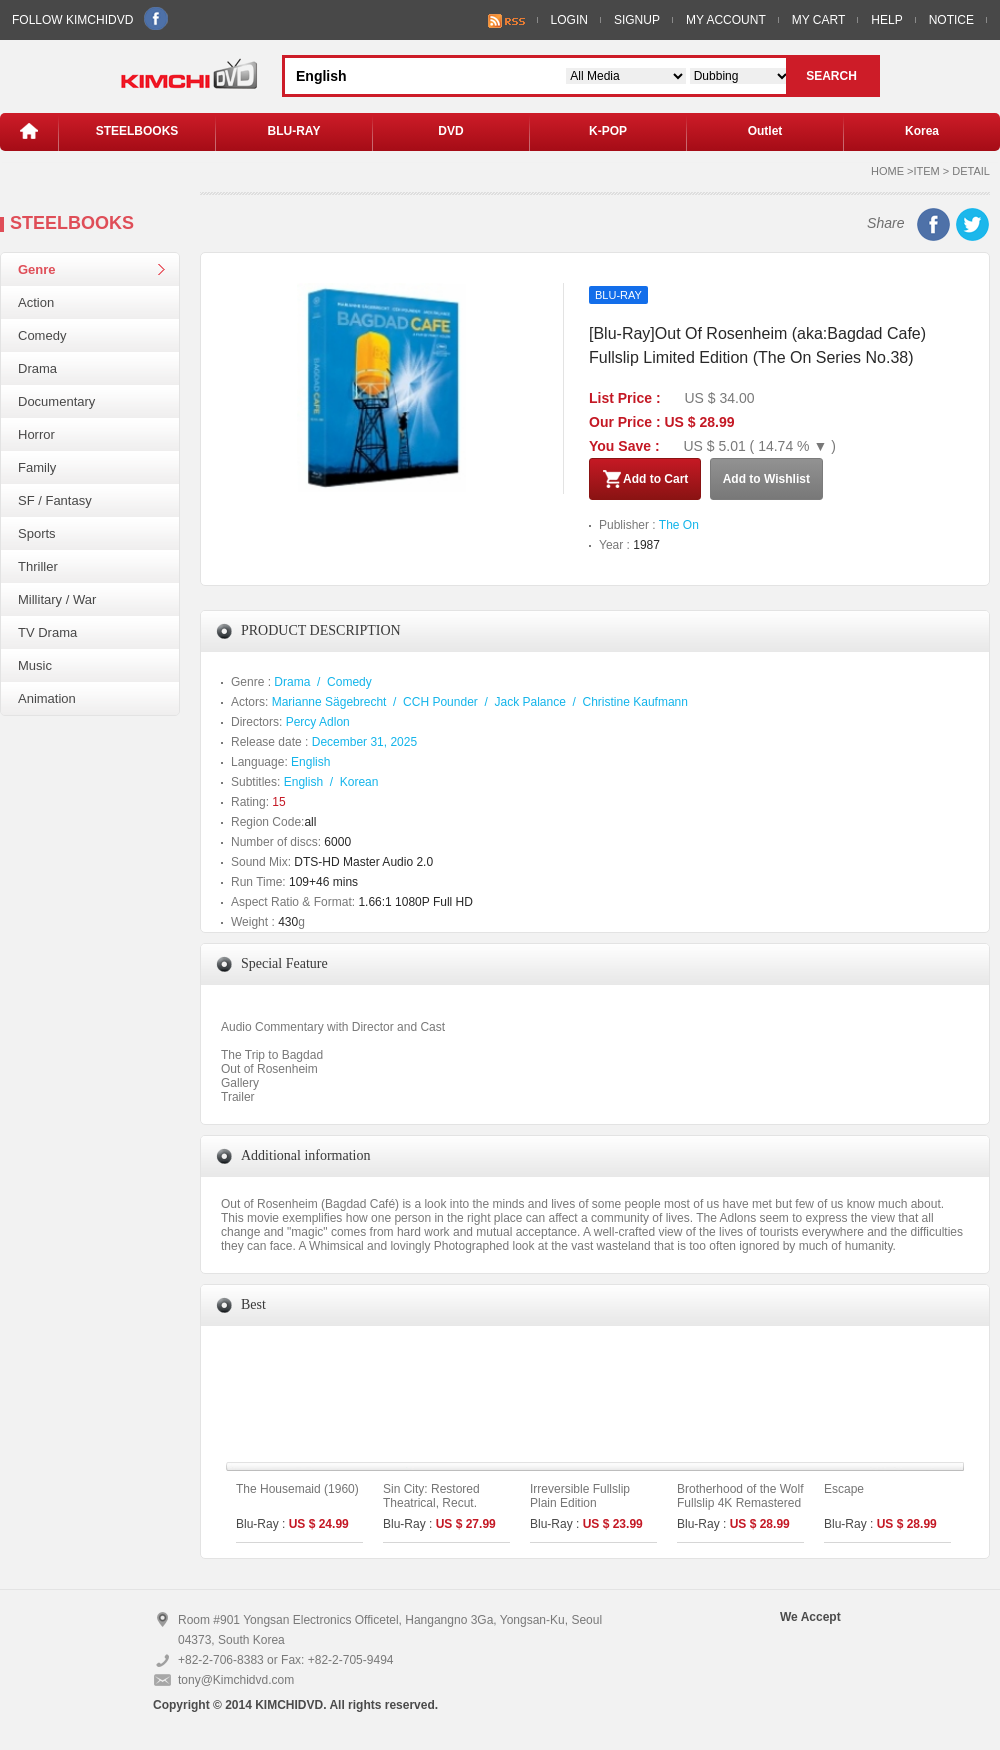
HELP (886, 20)
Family (37, 467)
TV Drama (47, 632)
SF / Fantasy (55, 500)
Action (36, 302)
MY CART (819, 20)
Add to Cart (645, 479)
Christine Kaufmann (635, 702)
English (310, 762)
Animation (47, 698)
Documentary (56, 401)
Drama (37, 368)
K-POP (608, 131)
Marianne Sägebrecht (329, 702)
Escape (844, 1489)
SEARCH (831, 76)
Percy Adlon (318, 722)
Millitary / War (57, 599)
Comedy (42, 335)
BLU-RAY (294, 131)
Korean (359, 782)
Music (35, 665)
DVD (450, 131)
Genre (37, 269)
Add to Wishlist (766, 479)
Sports (37, 533)
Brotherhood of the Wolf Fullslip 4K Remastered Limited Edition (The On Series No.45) (740, 1510)
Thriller (38, 566)
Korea (922, 131)
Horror (36, 434)
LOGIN (569, 20)
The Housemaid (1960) (297, 1489)
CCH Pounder (440, 702)
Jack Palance (529, 702)
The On (679, 525)
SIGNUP (637, 20)
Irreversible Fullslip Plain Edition (580, 1496)
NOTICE (951, 20)
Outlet (765, 131)
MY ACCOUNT (726, 20)
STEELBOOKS (137, 131)
